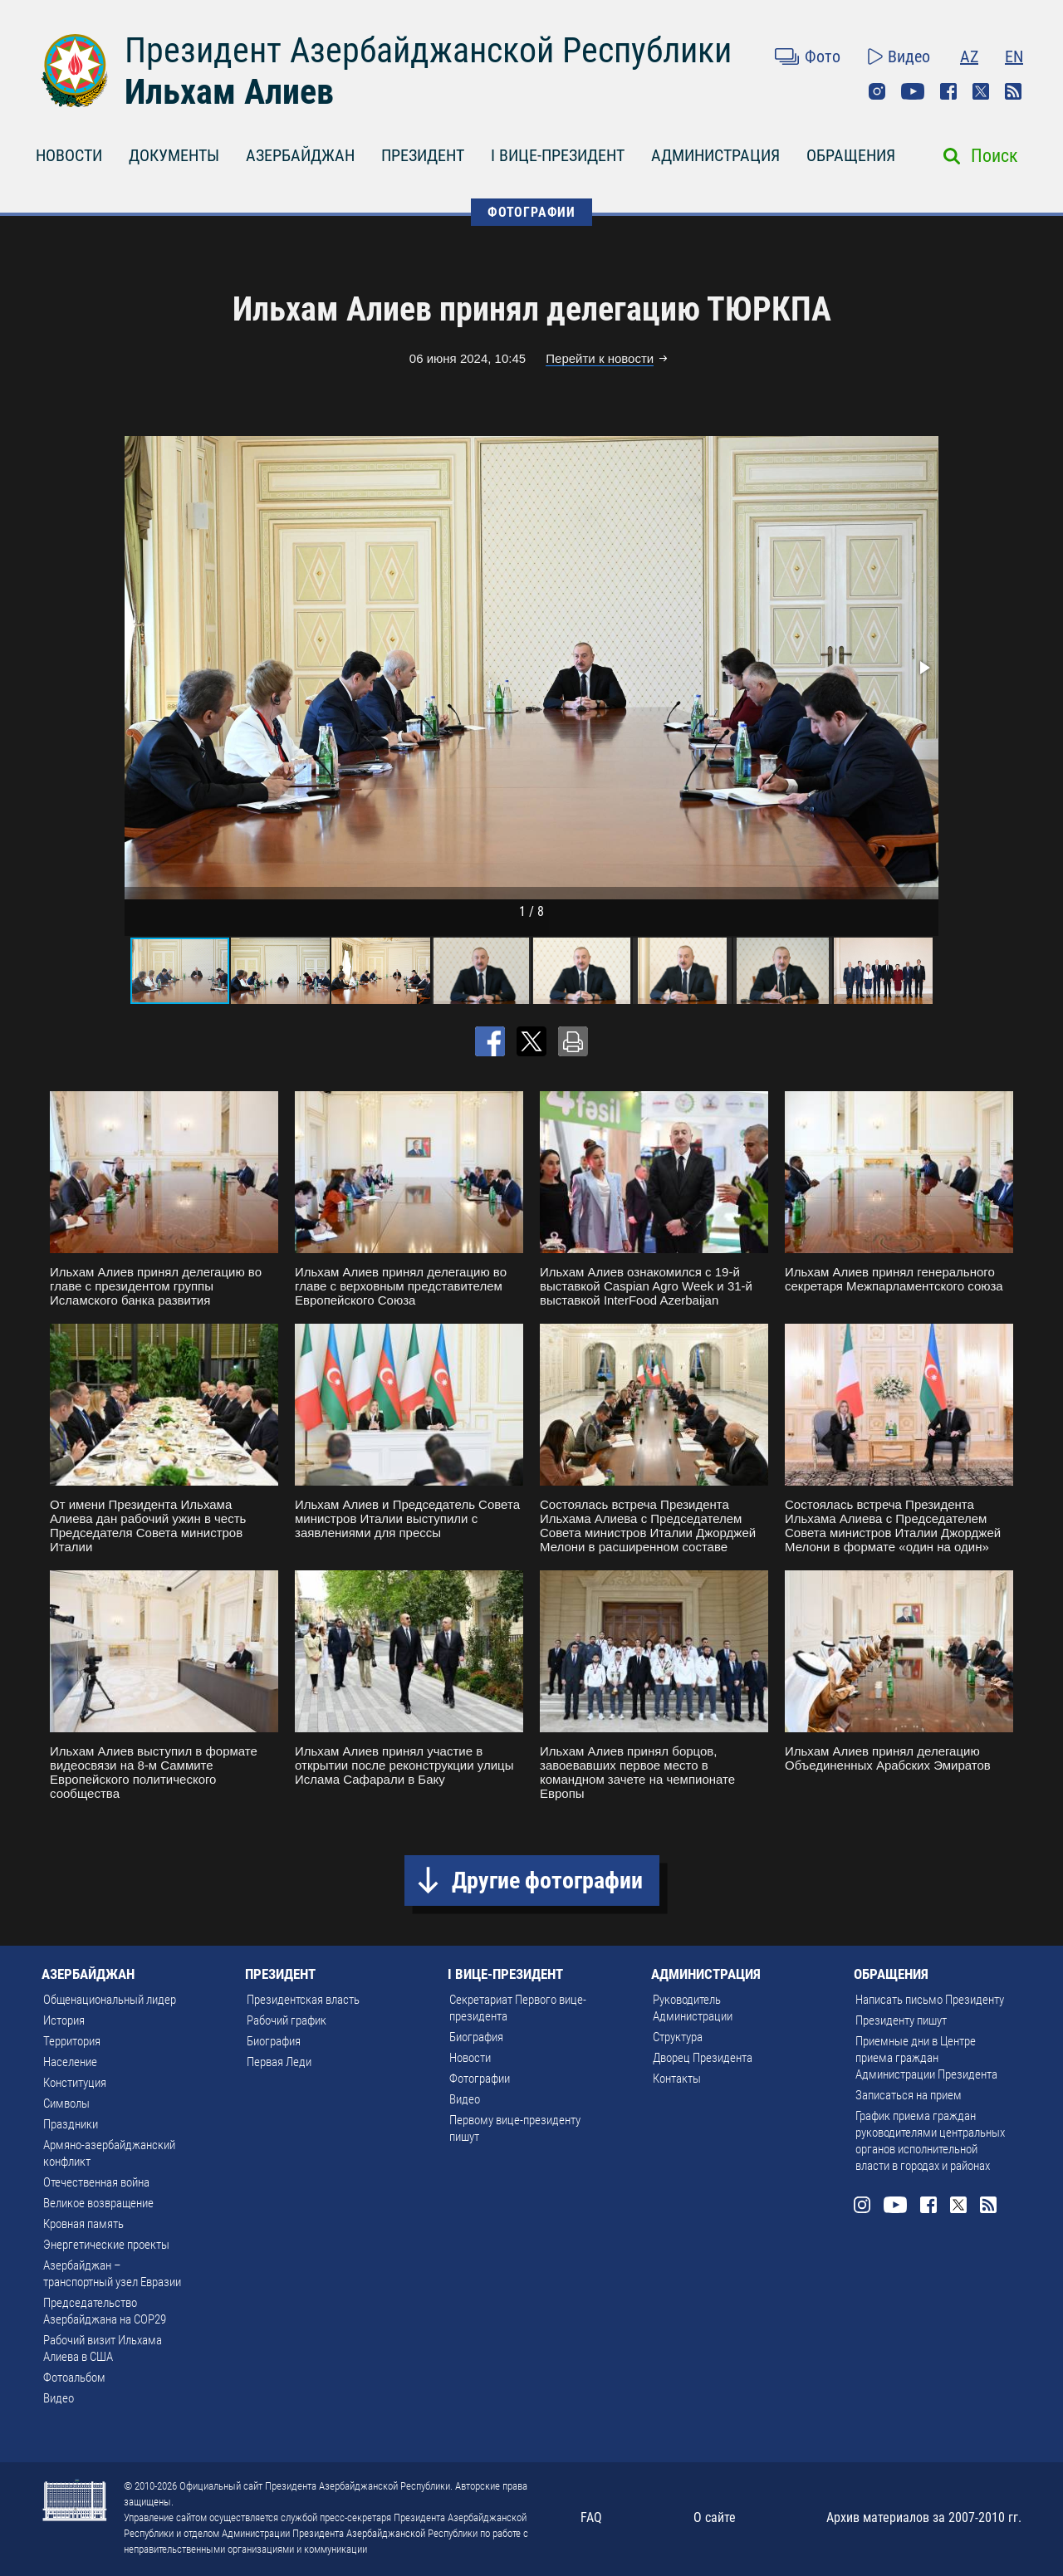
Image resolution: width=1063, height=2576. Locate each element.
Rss (1013, 91)
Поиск (994, 155)
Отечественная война (96, 2182)
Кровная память (83, 2223)
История (64, 2020)
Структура (678, 2037)
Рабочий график (286, 2020)
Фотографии (479, 2078)
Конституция (74, 2082)
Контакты (677, 2078)
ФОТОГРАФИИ (531, 212)
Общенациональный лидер (109, 1999)
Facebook (948, 91)
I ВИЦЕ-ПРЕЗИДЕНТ (558, 155)
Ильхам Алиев (229, 91)
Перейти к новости (600, 358)
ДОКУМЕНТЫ (174, 155)
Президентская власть (303, 1999)
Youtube (912, 91)
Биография (274, 2041)
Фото (822, 56)
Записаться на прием (908, 2095)
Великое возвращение (98, 2203)
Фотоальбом (74, 2377)
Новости (470, 2057)
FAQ (591, 2517)
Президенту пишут (901, 2020)
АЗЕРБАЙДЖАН (300, 155)
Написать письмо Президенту (929, 1999)
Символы (66, 2103)
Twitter (980, 91)
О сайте (714, 2517)
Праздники (70, 2124)
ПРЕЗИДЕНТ (422, 155)
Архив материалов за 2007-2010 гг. (923, 2517)
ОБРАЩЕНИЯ (850, 155)
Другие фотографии (547, 1880)
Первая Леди (279, 2061)
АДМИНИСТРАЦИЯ (715, 155)
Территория (71, 2041)
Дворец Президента (702, 2057)
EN (1014, 56)
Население (70, 2061)
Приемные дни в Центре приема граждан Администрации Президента (926, 2058)
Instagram (877, 91)
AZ (969, 56)
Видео (909, 56)
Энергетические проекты (106, 2244)
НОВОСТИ (69, 155)
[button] (923, 667)
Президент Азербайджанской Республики (428, 50)
